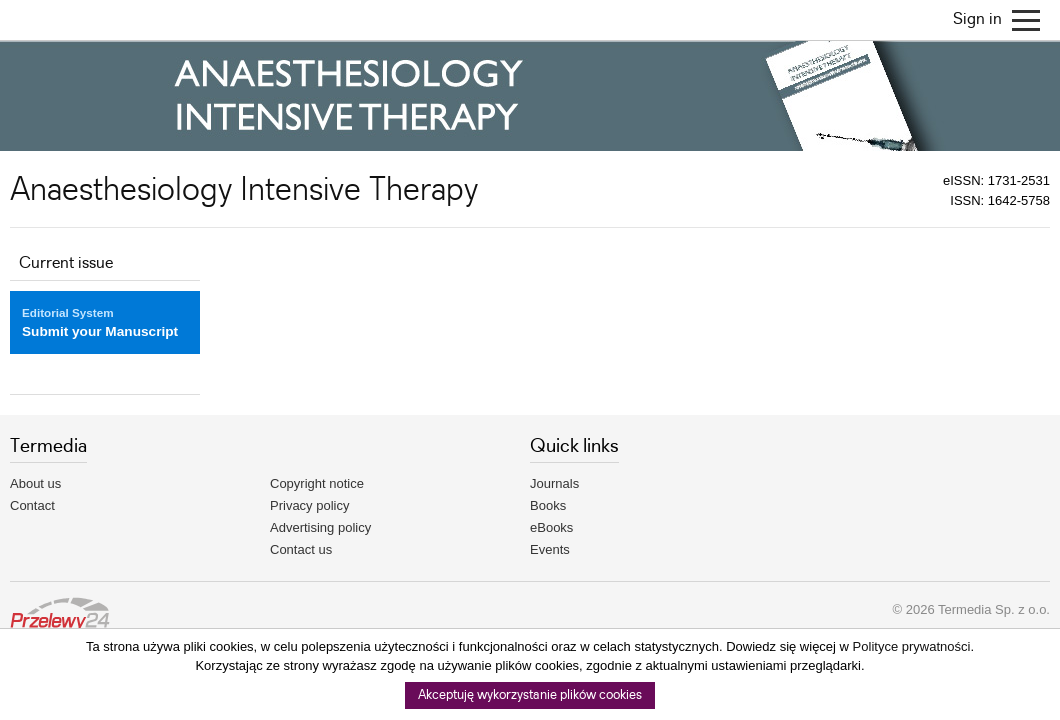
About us (35, 483)
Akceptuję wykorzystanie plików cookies (530, 695)
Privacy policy (309, 505)
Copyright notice (317, 483)
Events (550, 549)
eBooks (551, 527)
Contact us (301, 549)
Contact (32, 505)
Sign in (977, 19)
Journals (554, 483)
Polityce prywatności (912, 646)
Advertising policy (320, 527)
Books (548, 505)
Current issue (66, 263)
